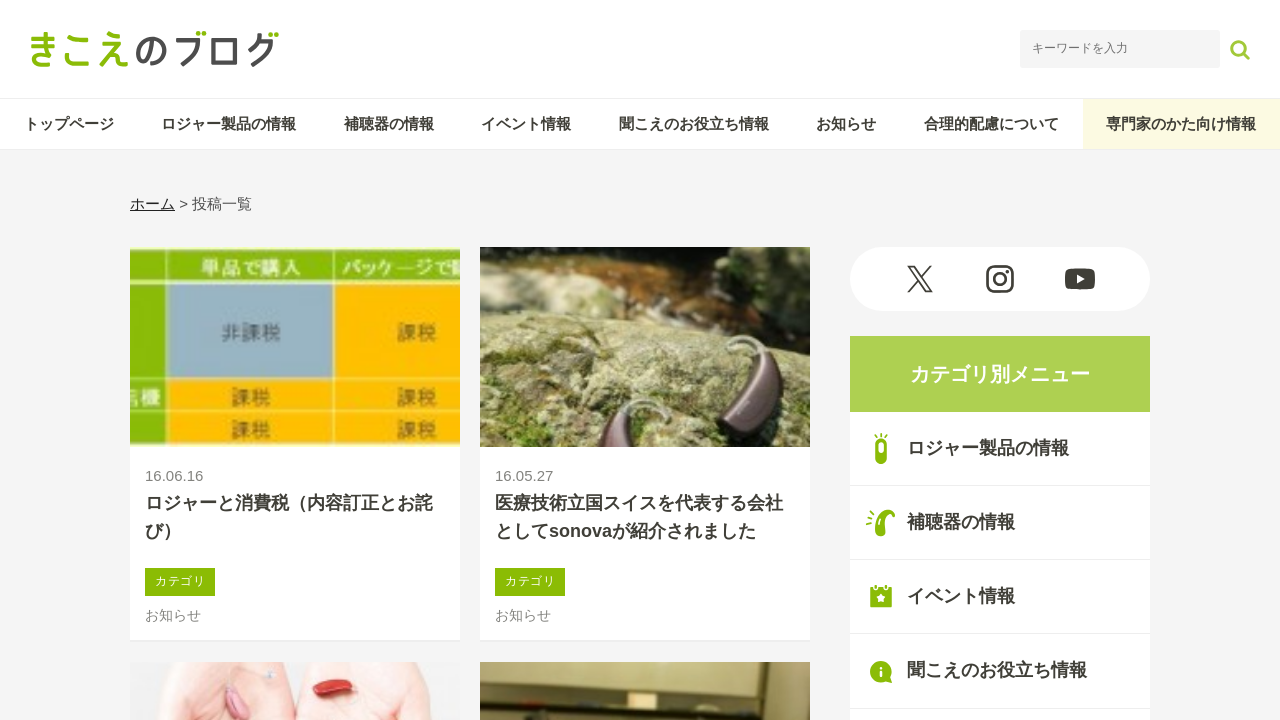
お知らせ (846, 123)
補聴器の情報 (389, 123)
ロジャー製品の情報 (228, 123)
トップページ (69, 123)
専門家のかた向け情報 (1181, 123)
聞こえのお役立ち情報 (694, 123)
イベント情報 (526, 123)
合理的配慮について (991, 123)
